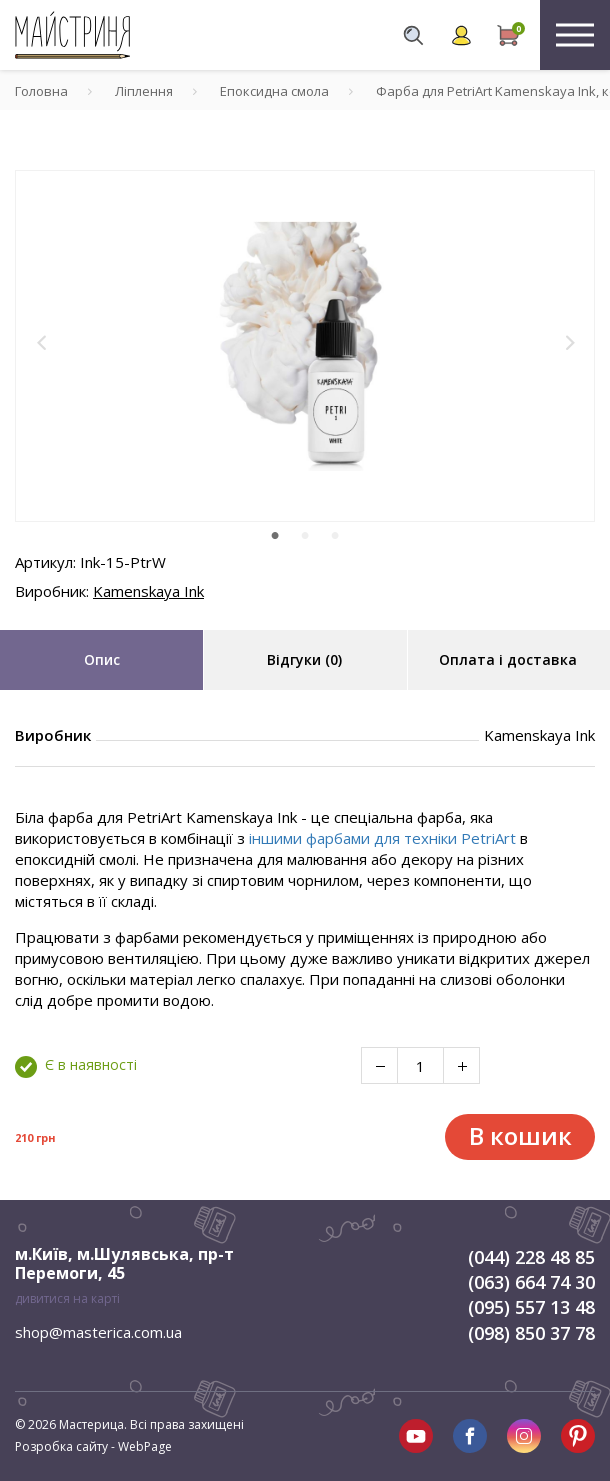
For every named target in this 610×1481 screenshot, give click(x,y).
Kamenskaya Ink (148, 591)
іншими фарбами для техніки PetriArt (382, 838)
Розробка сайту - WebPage (93, 1446)
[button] (42, 343)
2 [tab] (305, 536)
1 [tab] (275, 536)
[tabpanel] (305, 346)
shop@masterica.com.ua (98, 1332)
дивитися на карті (67, 1298)
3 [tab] (335, 536)
